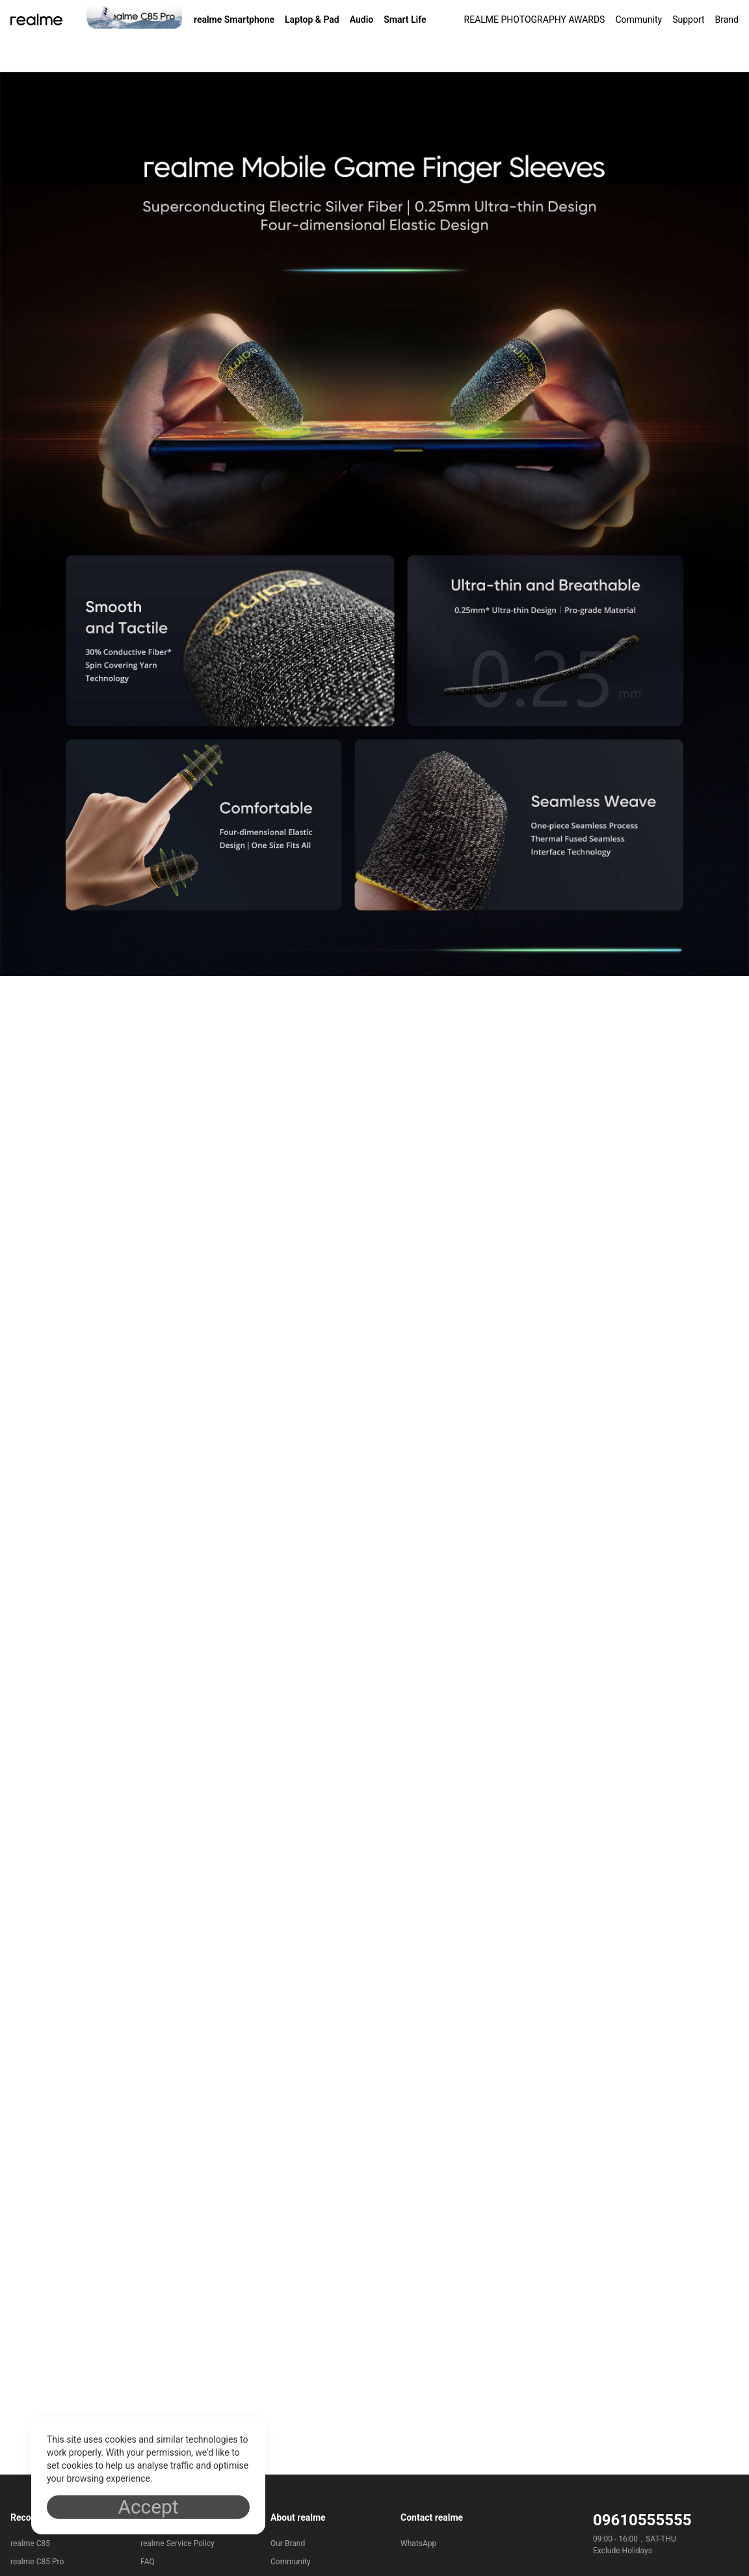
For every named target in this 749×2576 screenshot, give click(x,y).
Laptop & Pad (312, 19)
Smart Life (405, 19)
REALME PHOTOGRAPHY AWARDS (534, 19)
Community (638, 19)
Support (688, 19)
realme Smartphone (234, 19)
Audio (362, 19)
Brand (727, 19)
